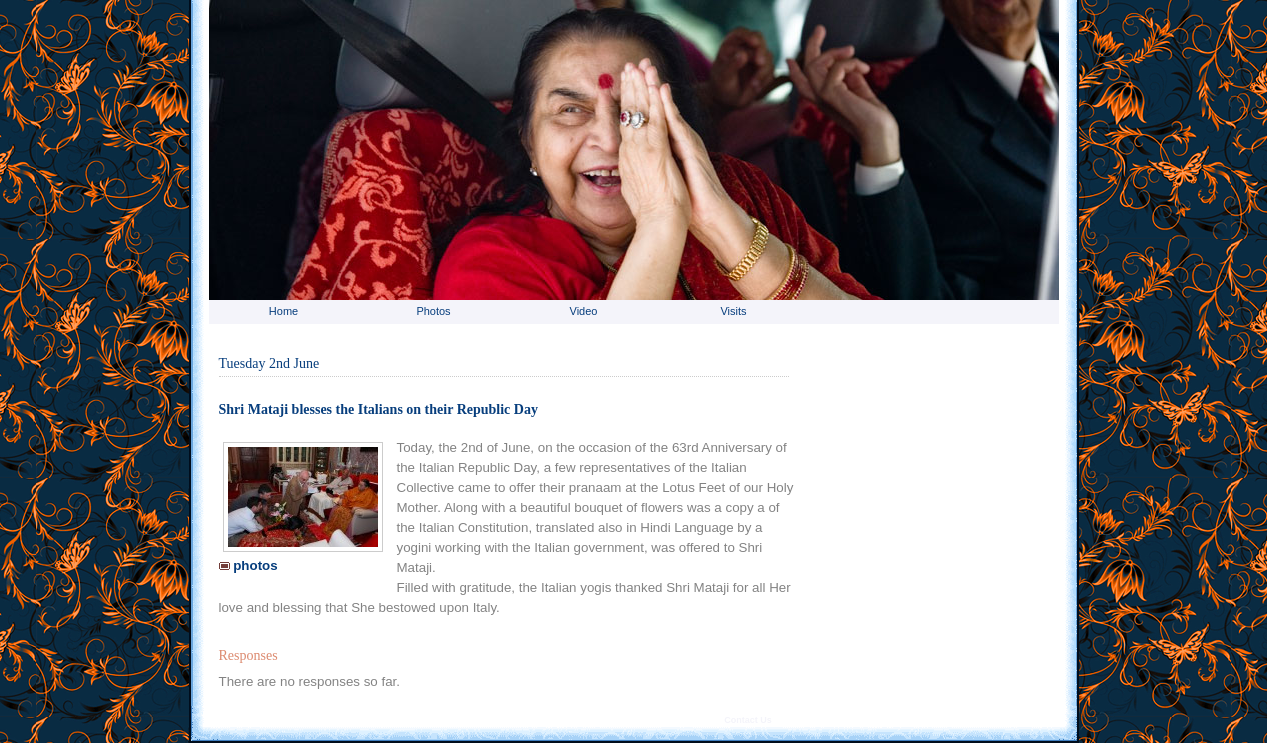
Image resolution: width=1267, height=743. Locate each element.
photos (248, 565)
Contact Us (748, 720)
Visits (733, 311)
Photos (433, 311)
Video (584, 311)
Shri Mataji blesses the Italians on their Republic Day (378, 409)
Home (283, 311)
